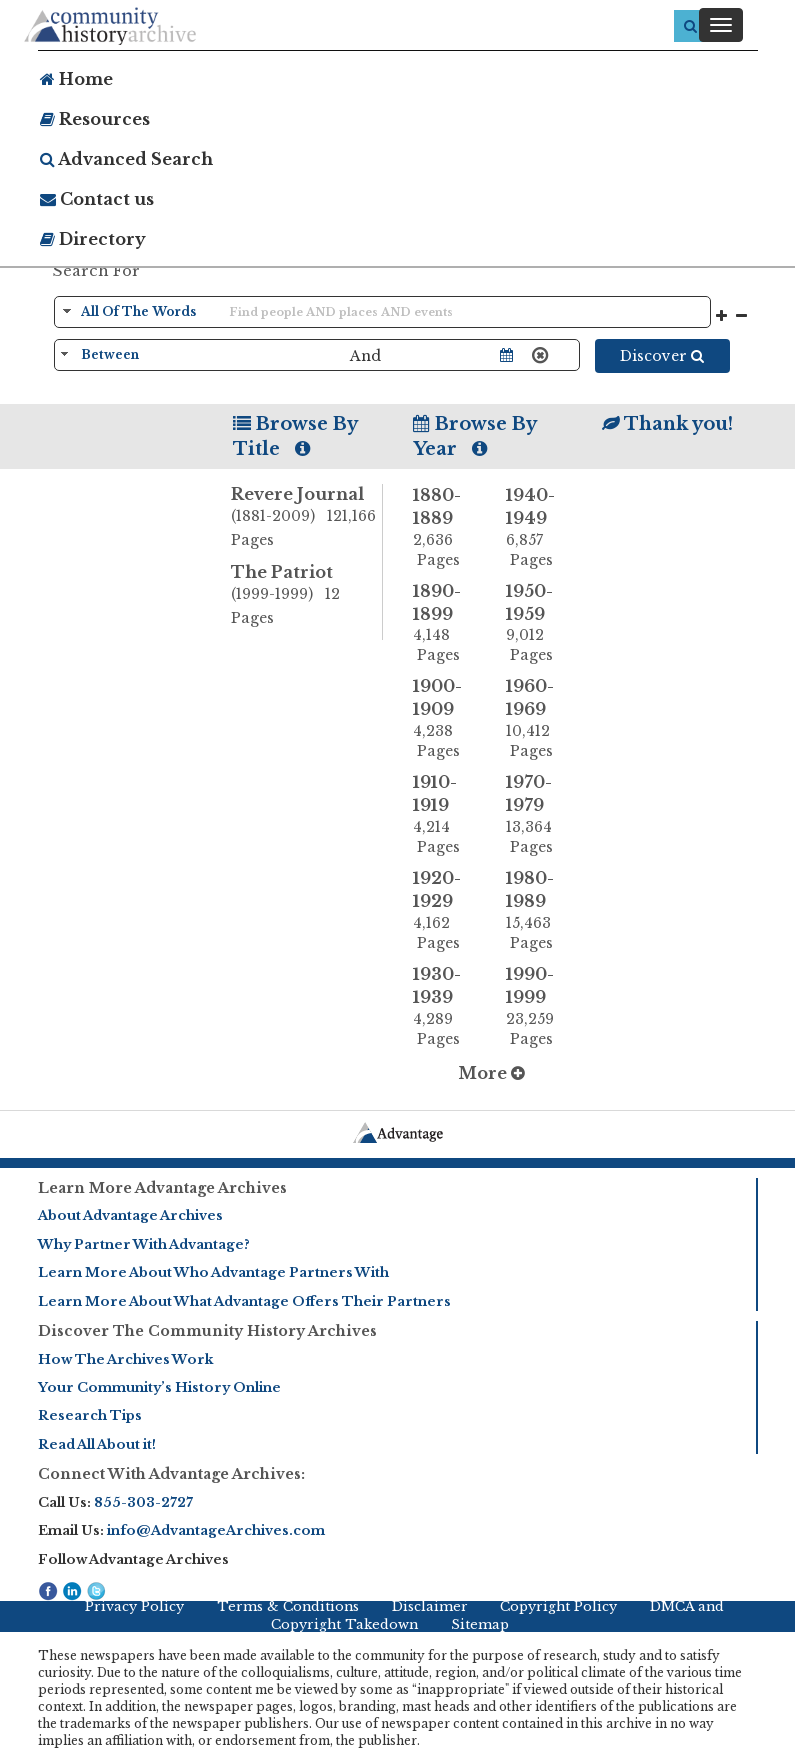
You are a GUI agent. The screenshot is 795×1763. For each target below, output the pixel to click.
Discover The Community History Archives (207, 1331)
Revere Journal (306, 518)
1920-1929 (445, 910)
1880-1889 (445, 527)
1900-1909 (445, 718)
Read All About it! (97, 1444)
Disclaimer (430, 1606)
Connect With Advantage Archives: (171, 1474)
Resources (95, 119)
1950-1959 (538, 623)
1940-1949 (538, 527)
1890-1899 (445, 623)
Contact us (97, 199)
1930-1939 (445, 1006)
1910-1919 (445, 814)
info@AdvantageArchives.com (216, 1530)
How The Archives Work (125, 1359)
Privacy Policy (134, 1606)
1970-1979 (538, 814)
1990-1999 (538, 1006)
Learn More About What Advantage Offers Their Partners (244, 1301)
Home (76, 79)
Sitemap (480, 1624)
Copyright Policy (558, 1606)
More (491, 1073)
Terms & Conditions (288, 1606)
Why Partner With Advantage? (144, 1244)
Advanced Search (126, 159)
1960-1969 (538, 718)
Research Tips (90, 1415)
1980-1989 (538, 910)
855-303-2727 (143, 1502)
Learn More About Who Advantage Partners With (213, 1272)
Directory (93, 239)
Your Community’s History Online (159, 1387)
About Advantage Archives (130, 1215)
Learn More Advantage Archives (162, 1188)
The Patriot (306, 596)
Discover (662, 356)
